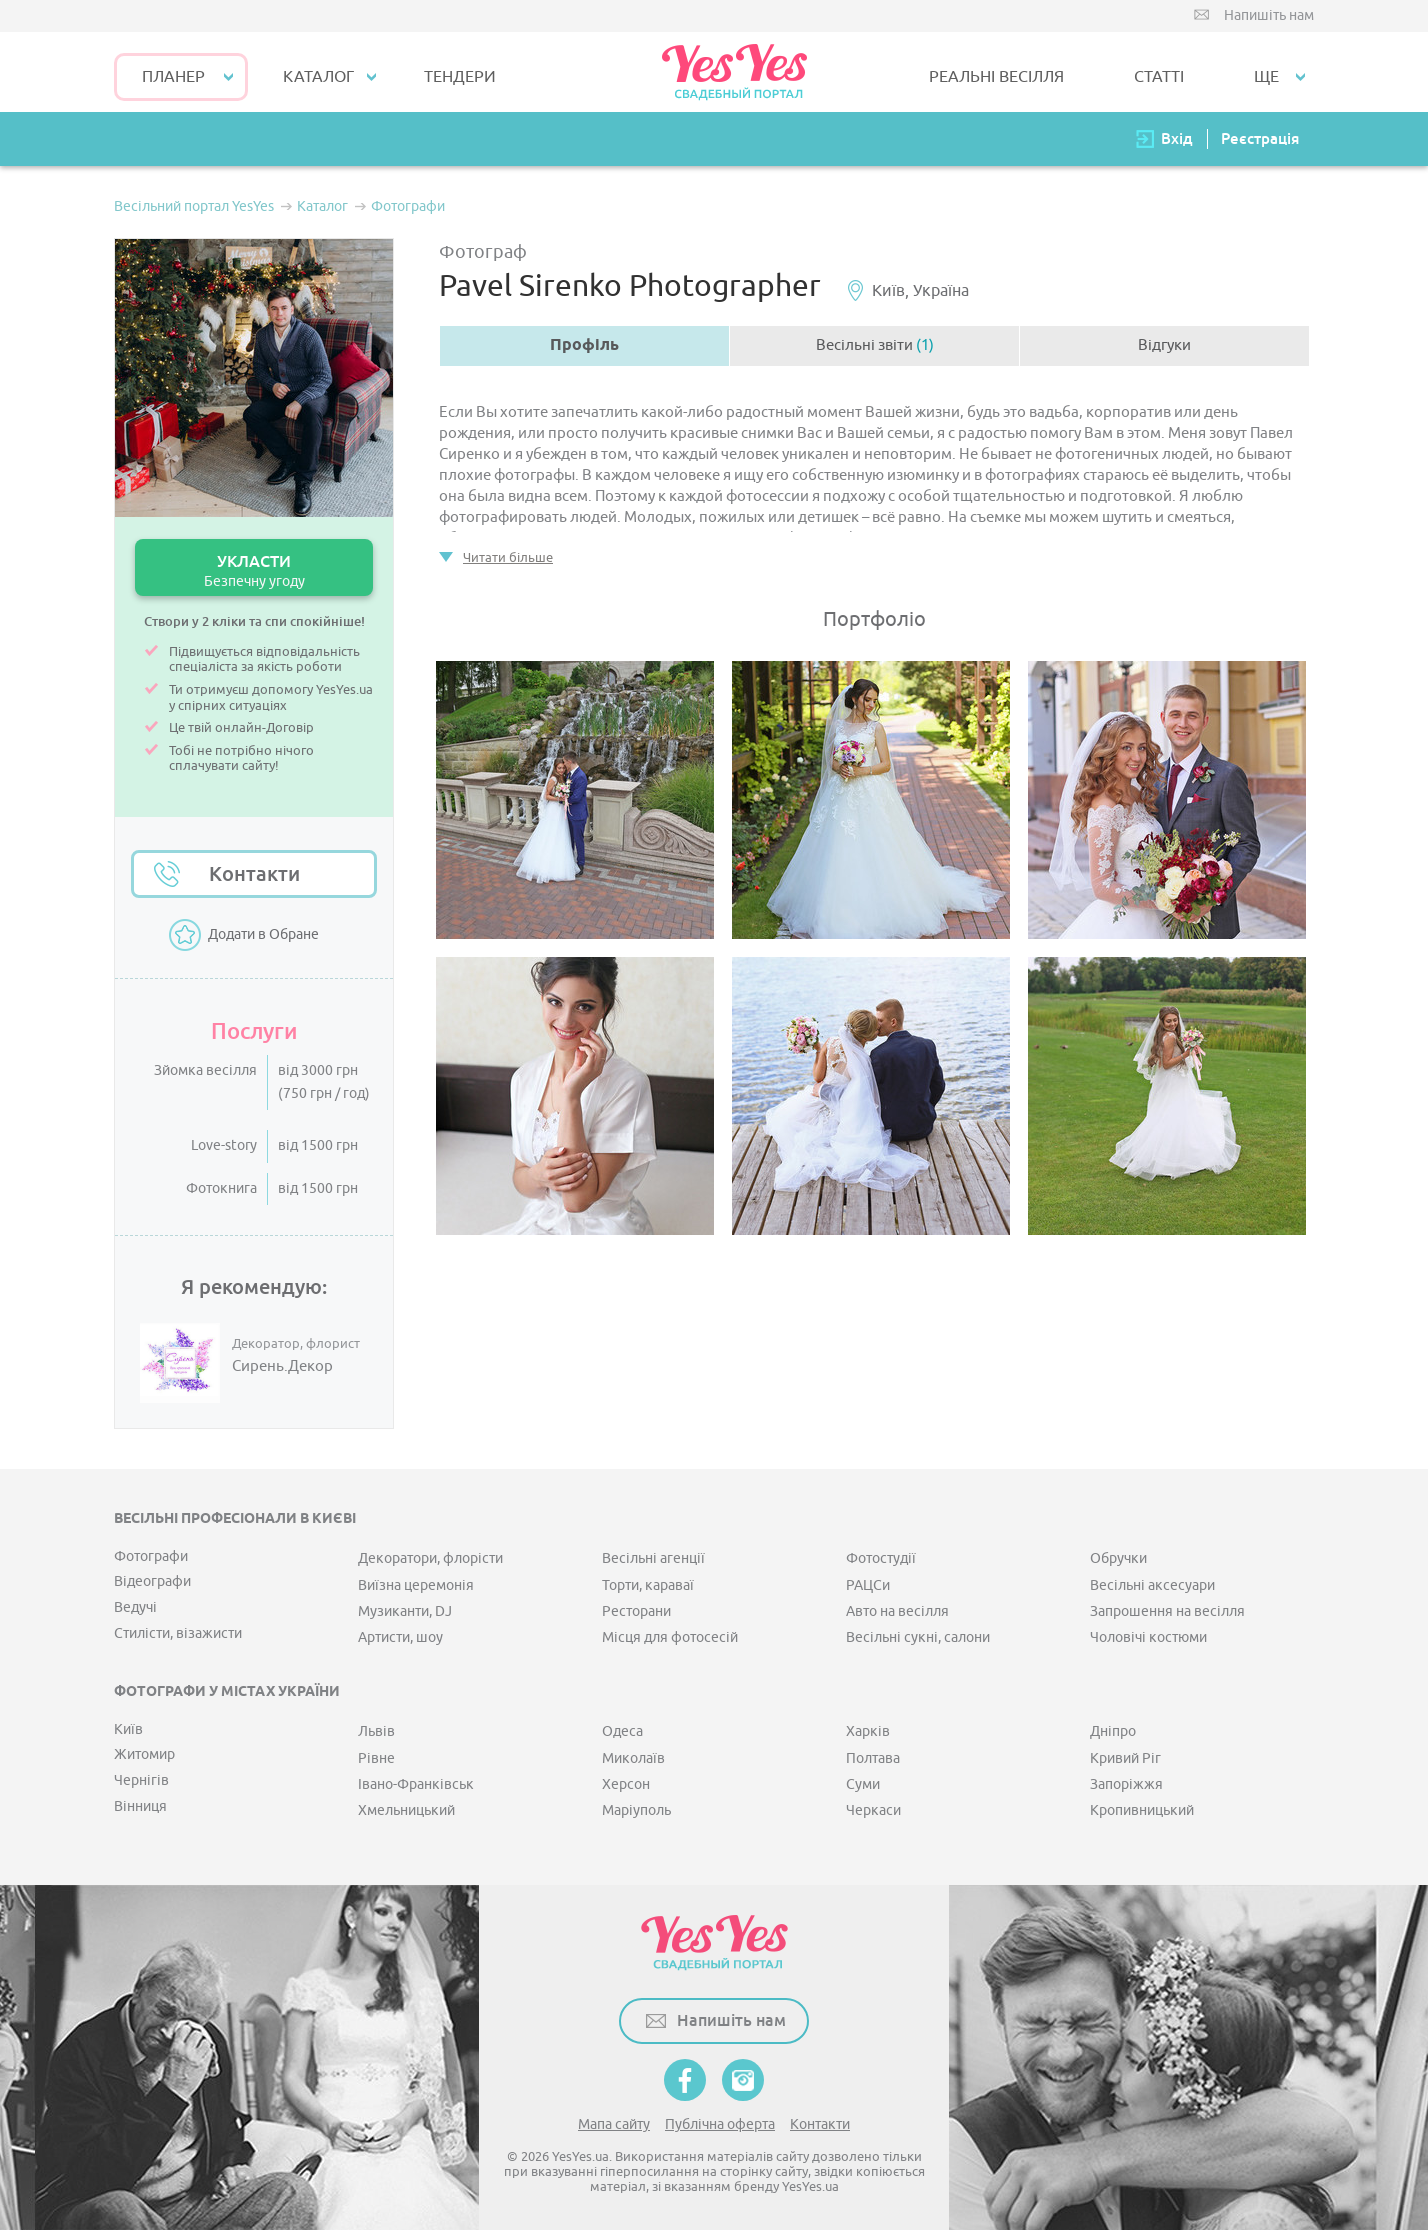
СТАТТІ (1159, 77)
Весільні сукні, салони (918, 1637)
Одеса (622, 1731)
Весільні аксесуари (1152, 1585)
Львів (376, 1731)
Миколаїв (633, 1758)
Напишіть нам (1269, 15)
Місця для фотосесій (670, 1637)
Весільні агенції (653, 1558)
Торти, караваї (648, 1585)
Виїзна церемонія (416, 1585)
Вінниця (140, 1806)
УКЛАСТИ (254, 570)
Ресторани (636, 1611)
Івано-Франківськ (416, 1784)
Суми (863, 1784)
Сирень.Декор (282, 1367)
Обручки (1118, 1558)
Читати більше (508, 557)
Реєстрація (1260, 138)
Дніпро (1113, 1731)
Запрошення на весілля (1167, 1611)
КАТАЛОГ (318, 77)
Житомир (144, 1754)
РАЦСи (868, 1585)
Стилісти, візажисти (178, 1633)
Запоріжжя (1126, 1784)
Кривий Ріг (1125, 1758)
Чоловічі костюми (1148, 1637)
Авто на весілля (897, 1611)
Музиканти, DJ (405, 1611)
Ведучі (135, 1607)
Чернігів (141, 1780)
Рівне (376, 1758)
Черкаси (873, 1810)
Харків (868, 1731)
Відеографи (152, 1581)
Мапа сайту (614, 2124)
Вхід (1177, 138)
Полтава (873, 1758)
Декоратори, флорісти (430, 1558)
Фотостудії (881, 1558)
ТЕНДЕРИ (460, 77)
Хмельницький (406, 1810)
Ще (1266, 77)
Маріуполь (636, 1810)
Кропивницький (1142, 1810)
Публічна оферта (720, 2124)
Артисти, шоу (400, 1637)
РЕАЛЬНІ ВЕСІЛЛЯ (996, 77)
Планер (173, 77)
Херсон (626, 1784)
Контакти (254, 874)
